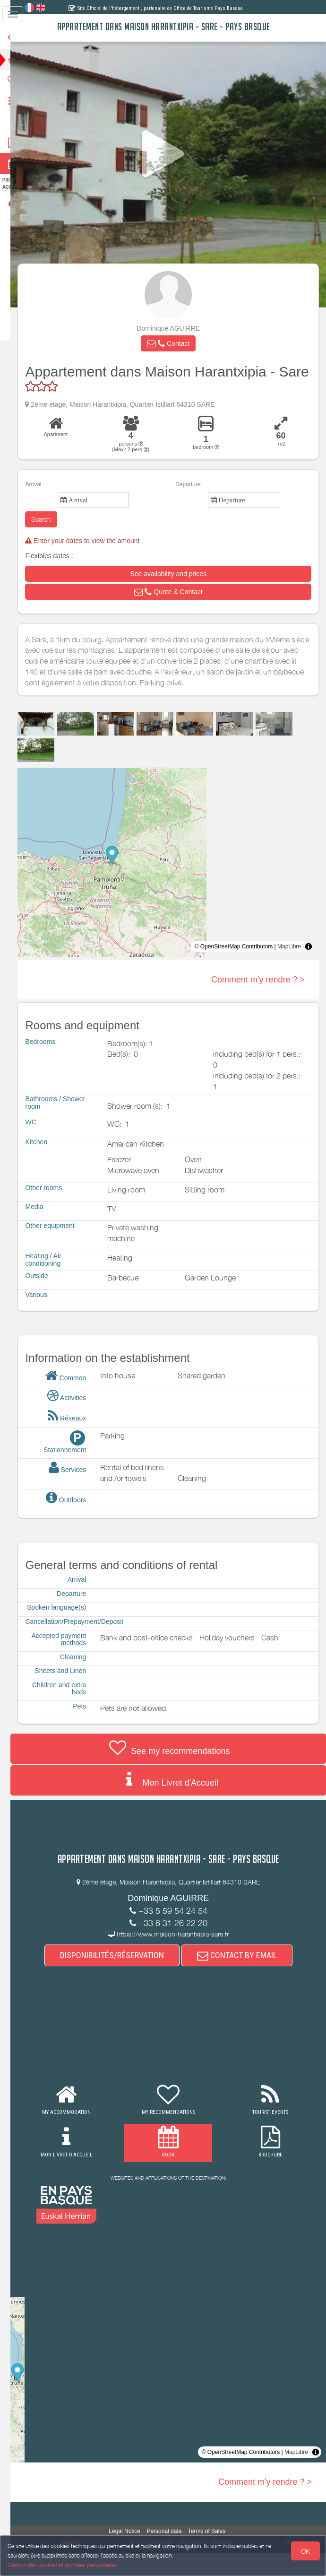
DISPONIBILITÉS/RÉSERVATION (119, 1978)
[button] (175, 343)
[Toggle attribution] (308, 962)
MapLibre (289, 962)
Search (56, 535)
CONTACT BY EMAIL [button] (244, 1978)
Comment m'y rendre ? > (258, 995)
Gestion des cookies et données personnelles (62, 2564)
